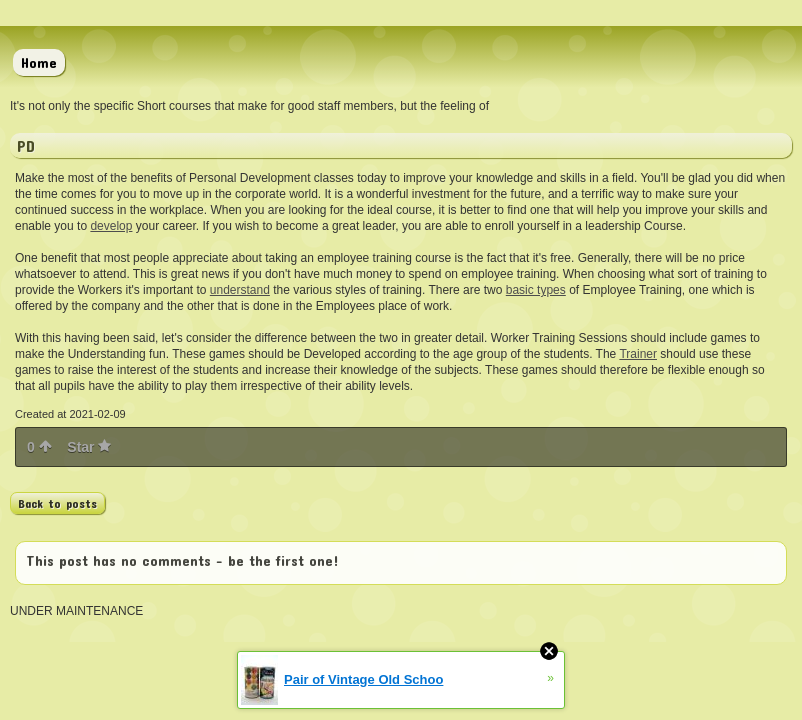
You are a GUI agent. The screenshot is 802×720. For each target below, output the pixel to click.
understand (240, 290)
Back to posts (57, 503)
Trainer (638, 354)
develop (111, 226)
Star (89, 447)
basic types (536, 290)
